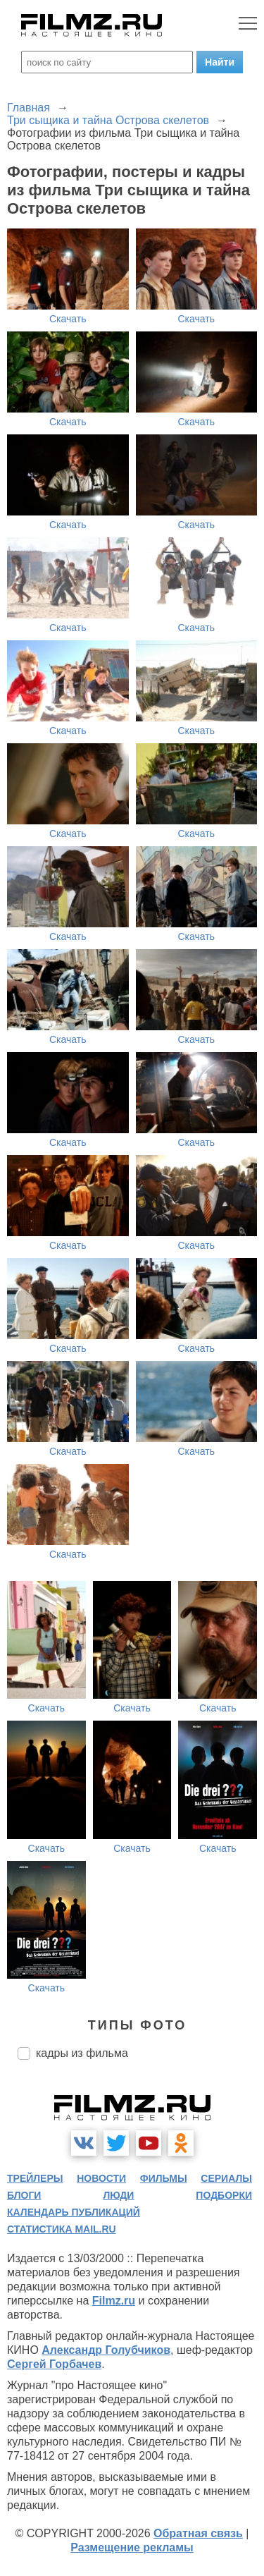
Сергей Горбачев (54, 2364)
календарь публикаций (73, 2212)
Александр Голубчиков (106, 2350)
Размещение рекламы (132, 2547)
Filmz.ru (113, 2301)
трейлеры (35, 2178)
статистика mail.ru (61, 2229)
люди (118, 2195)
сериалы (226, 2178)
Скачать (68, 318)
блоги (24, 2195)
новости (101, 2178)
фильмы (163, 2178)
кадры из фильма (82, 2053)
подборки (224, 2195)
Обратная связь (198, 2533)
